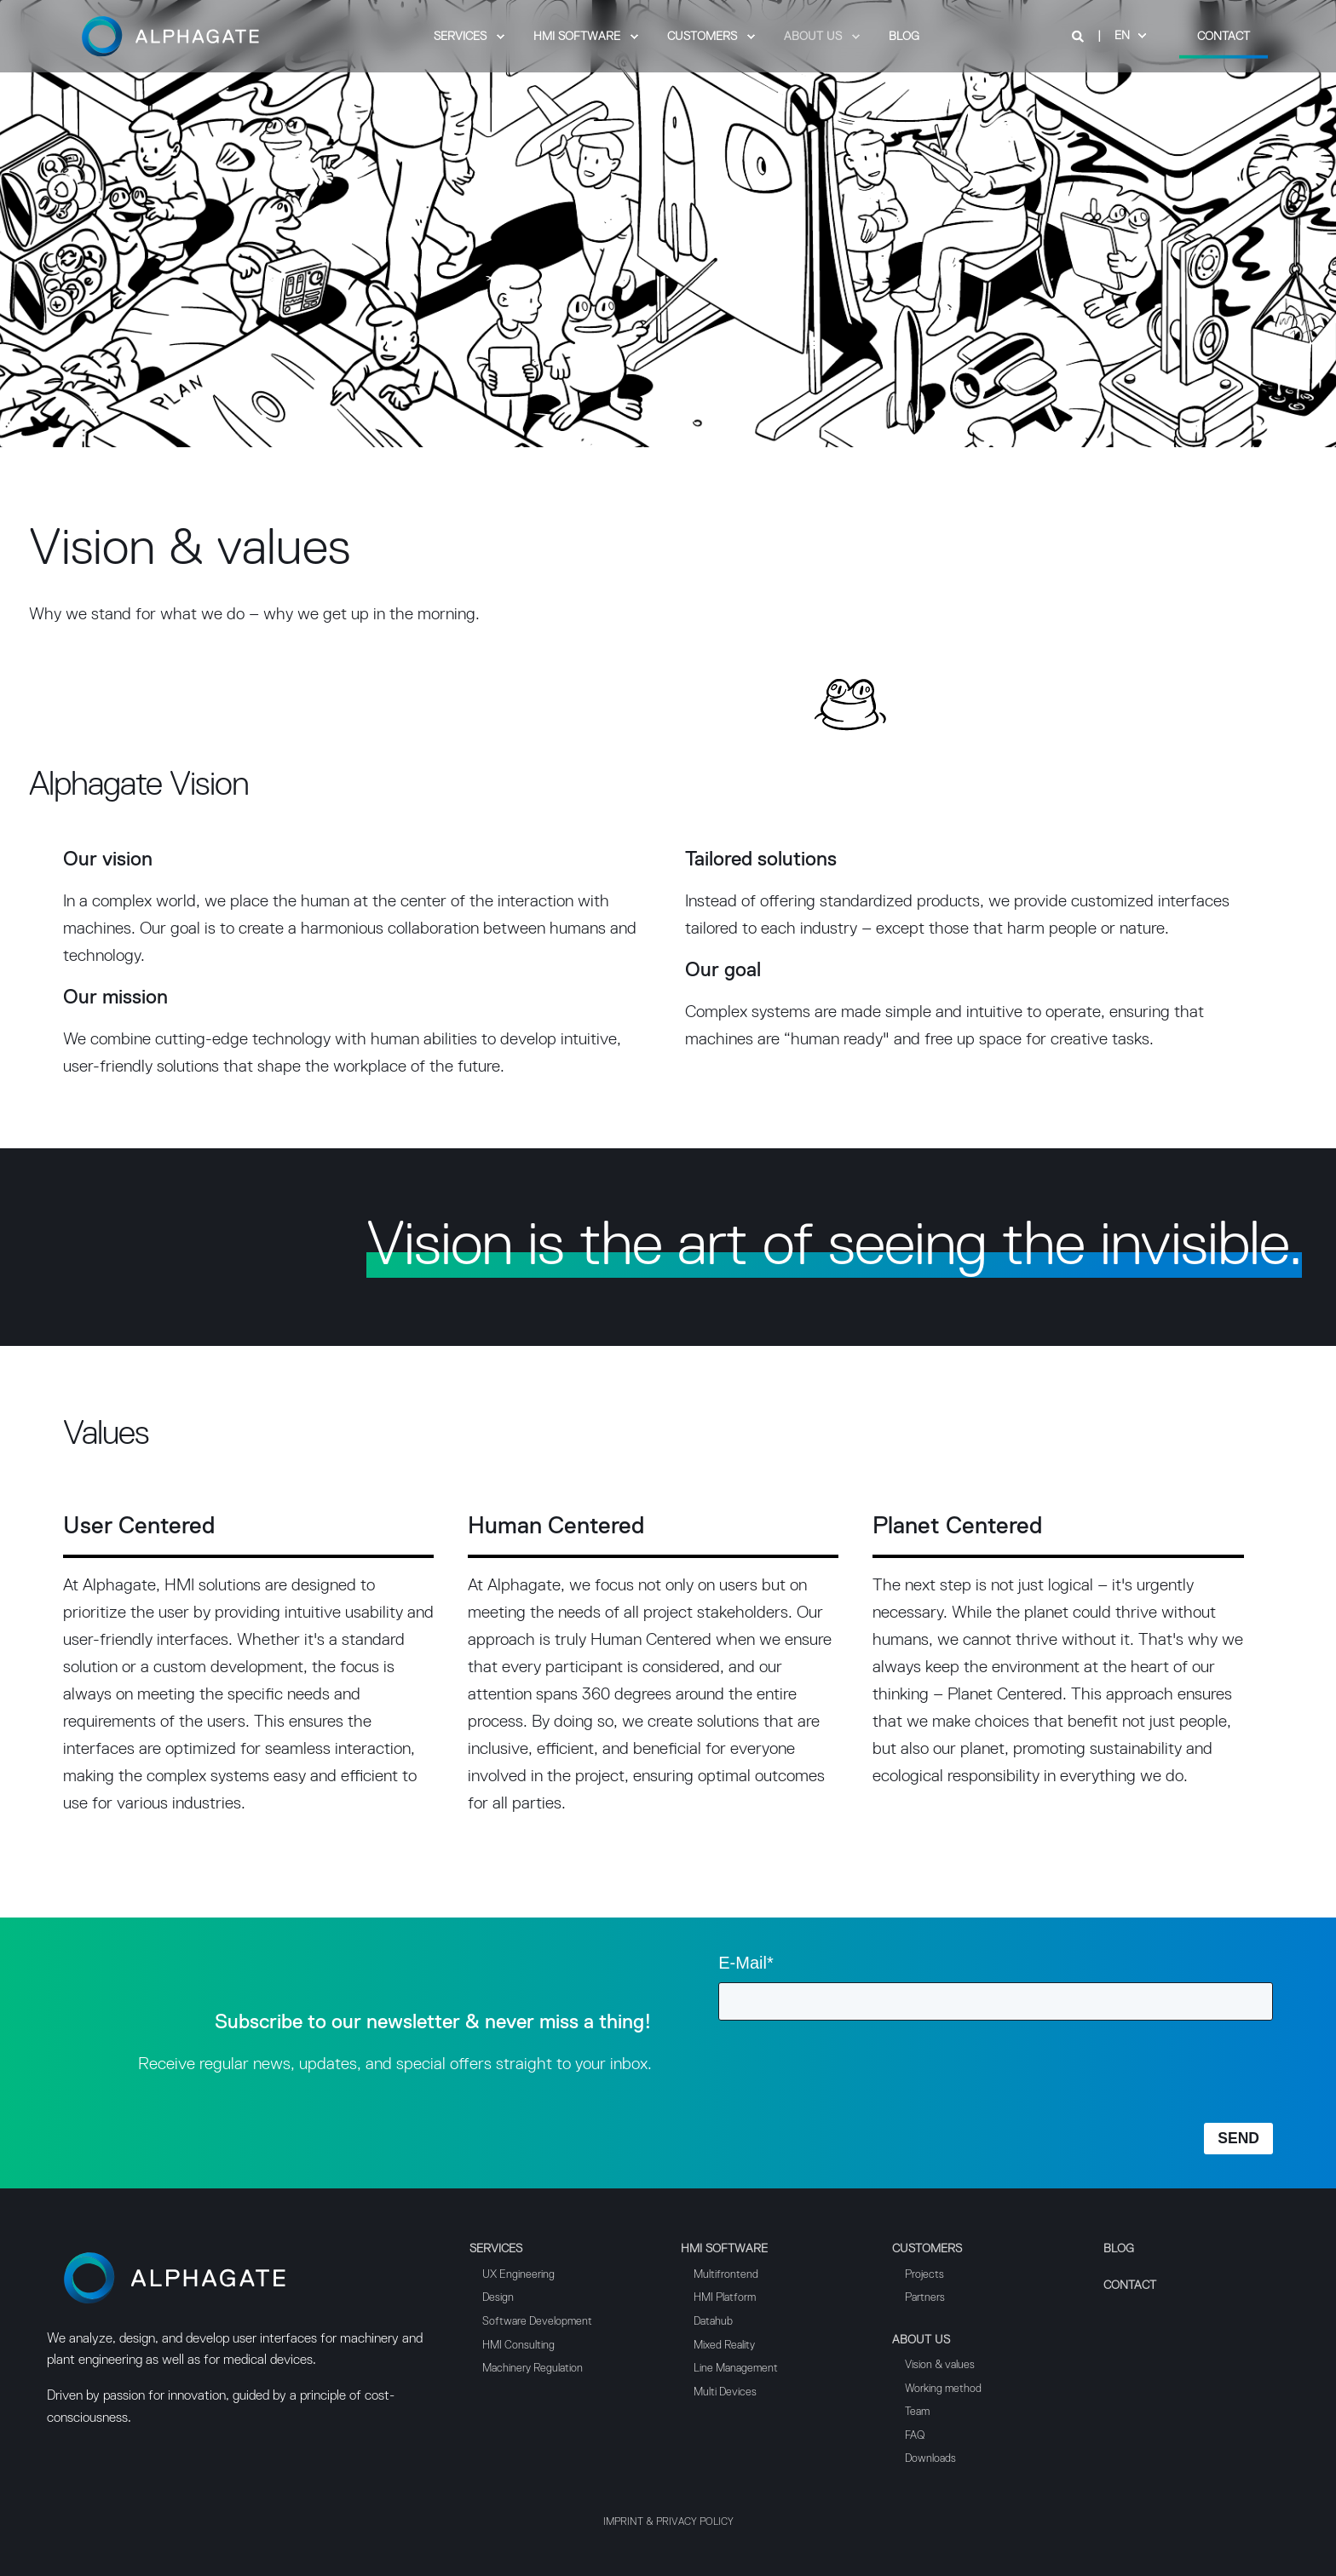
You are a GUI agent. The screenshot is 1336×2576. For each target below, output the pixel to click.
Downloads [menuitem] (930, 2458)
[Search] (1079, 36)
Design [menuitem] (498, 2297)
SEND (1238, 2138)
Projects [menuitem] (924, 2274)
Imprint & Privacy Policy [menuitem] (668, 2522)
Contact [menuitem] (1129, 2285)
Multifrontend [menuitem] (726, 2274)
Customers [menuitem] (927, 2249)
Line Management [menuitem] (736, 2368)
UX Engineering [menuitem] (518, 2274)
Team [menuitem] (917, 2412)
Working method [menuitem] (943, 2389)
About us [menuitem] (921, 2340)
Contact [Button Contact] (1223, 36)
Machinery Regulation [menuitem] (532, 2368)
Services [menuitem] (495, 2249)
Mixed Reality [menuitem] (724, 2345)
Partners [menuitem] (925, 2297)
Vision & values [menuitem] (940, 2365)
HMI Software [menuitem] (724, 2249)
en (1122, 36)
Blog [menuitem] (1118, 2249)
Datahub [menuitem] (713, 2321)
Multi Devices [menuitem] (725, 2392)
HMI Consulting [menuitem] (518, 2345)
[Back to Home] (170, 59)
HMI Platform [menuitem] (725, 2297)
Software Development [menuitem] (537, 2321)
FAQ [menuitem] (914, 2435)
